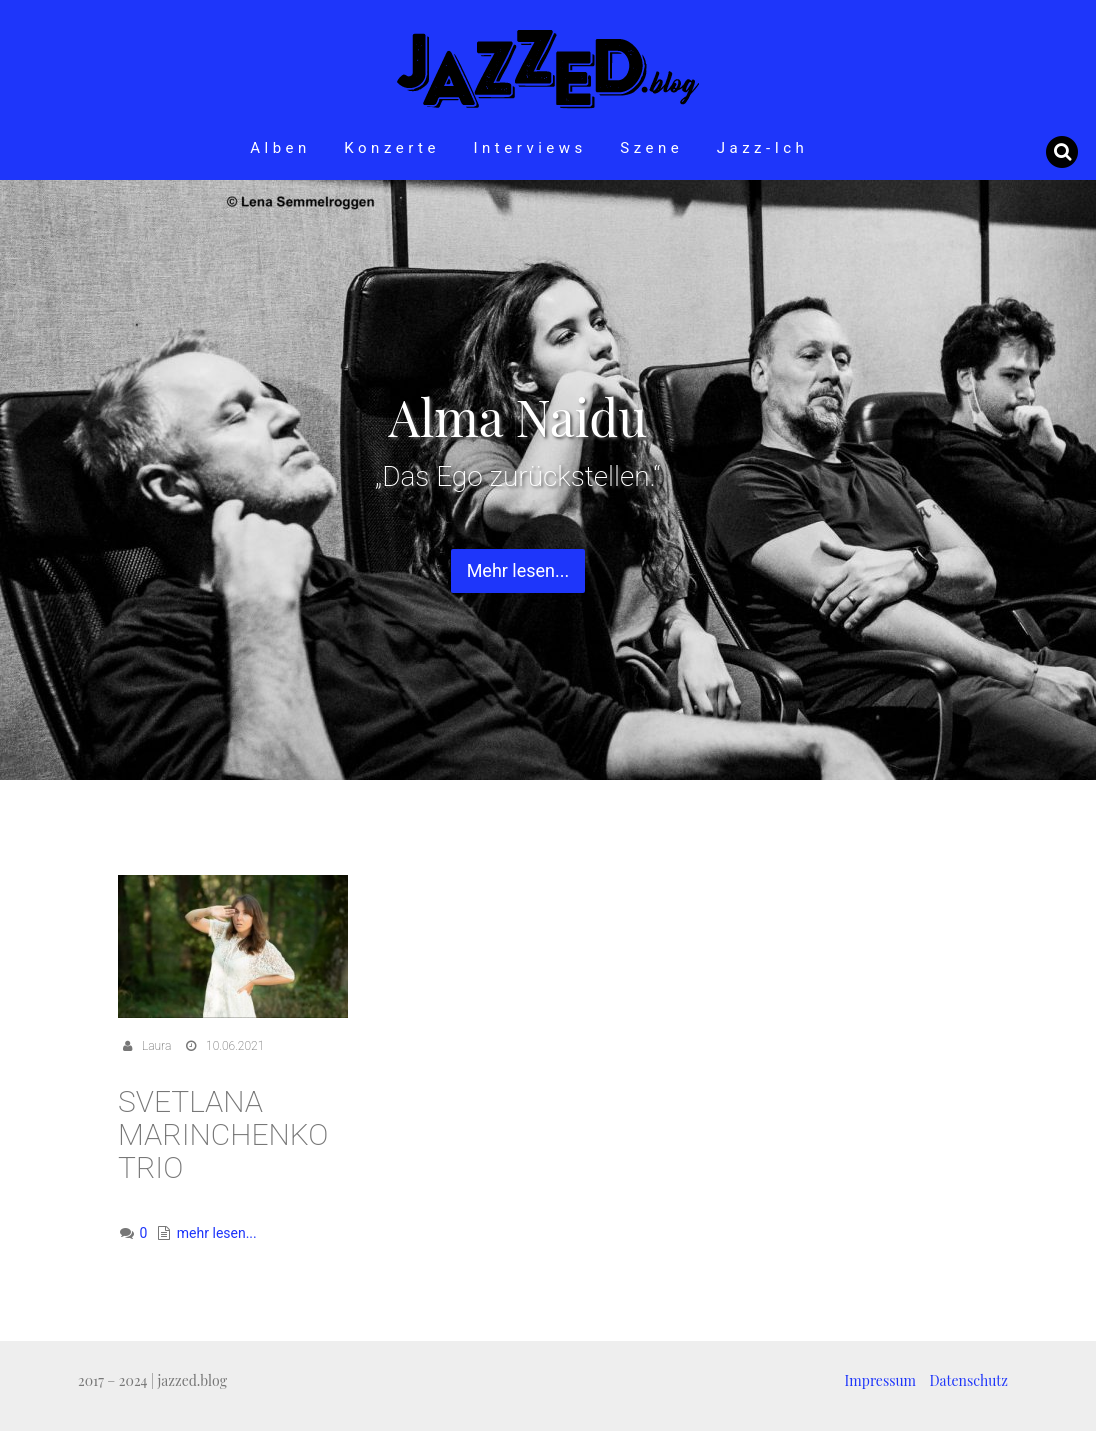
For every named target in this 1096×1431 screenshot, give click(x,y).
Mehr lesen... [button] (518, 570)
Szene (651, 148)
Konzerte (392, 148)
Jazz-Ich (763, 148)
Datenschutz (969, 1380)
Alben (280, 148)
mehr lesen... (217, 1233)
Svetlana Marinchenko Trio (223, 1134)
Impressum (880, 1380)
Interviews (529, 148)
